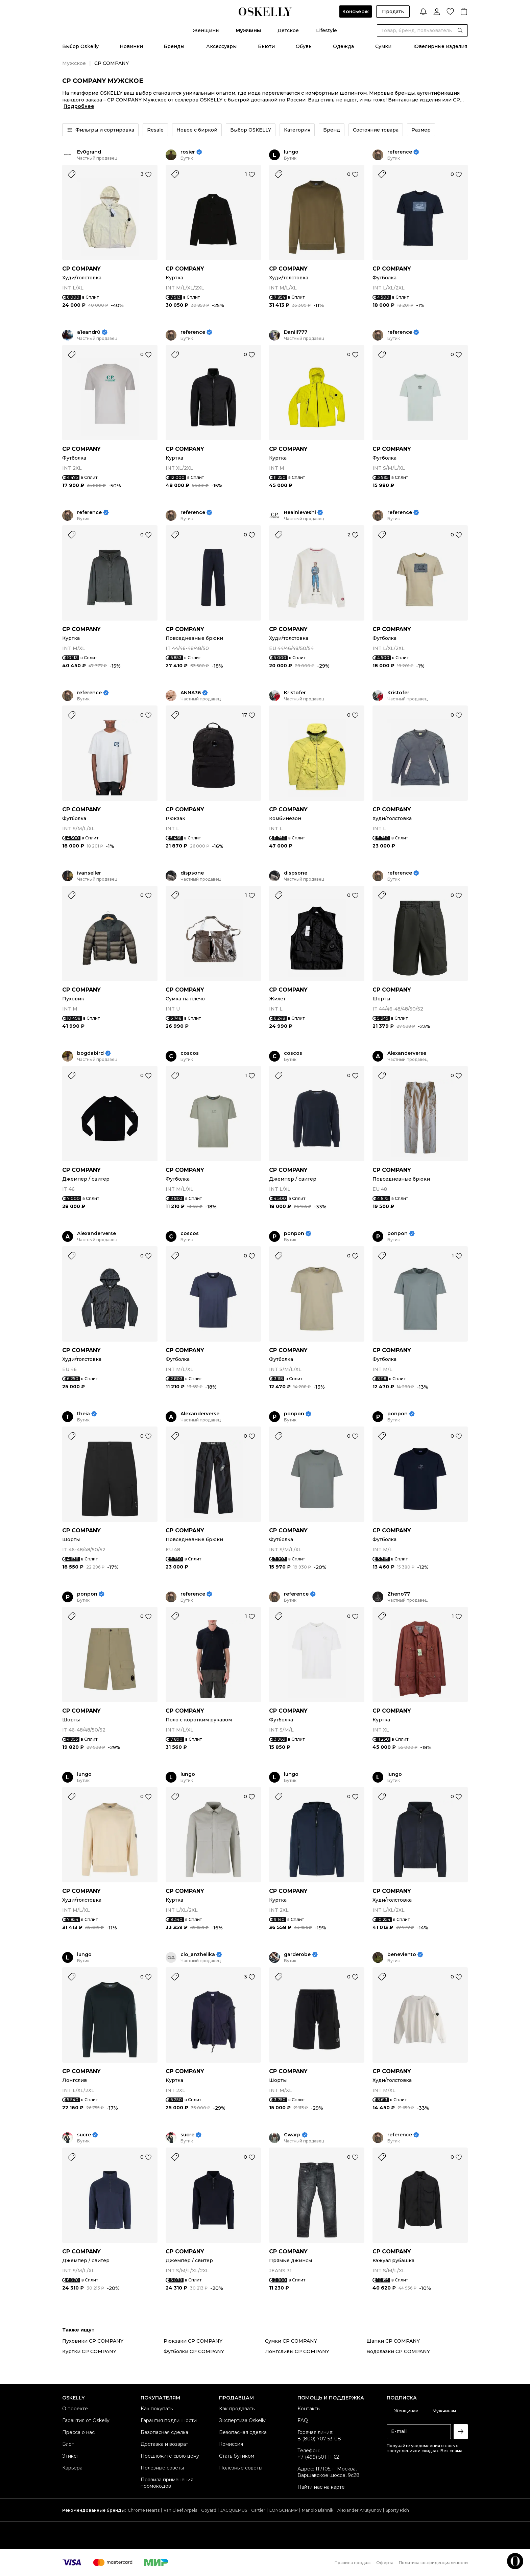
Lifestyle (326, 30)
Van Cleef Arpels (180, 2510)
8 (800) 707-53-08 (319, 2439)
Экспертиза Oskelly (242, 2420)
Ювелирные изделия (440, 46)
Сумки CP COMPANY (291, 2341)
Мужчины (248, 30)
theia (83, 1414)
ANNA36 (190, 693)
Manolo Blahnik (317, 2510)
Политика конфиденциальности (433, 2562)
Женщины (206, 30)
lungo (291, 152)
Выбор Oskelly (80, 46)
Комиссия (231, 2444)
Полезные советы (162, 2468)
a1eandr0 (88, 332)
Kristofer (295, 693)
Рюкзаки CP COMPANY (193, 2341)
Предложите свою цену (170, 2456)
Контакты (308, 2409)
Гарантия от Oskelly (86, 2420)
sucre (84, 2135)
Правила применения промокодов (167, 2483)
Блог (68, 2444)
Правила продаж (353, 2562)
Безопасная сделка (164, 2432)
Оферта (384, 2562)
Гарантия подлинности (169, 2420)
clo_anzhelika (197, 1954)
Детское (288, 30)
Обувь (304, 46)
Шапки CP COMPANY (393, 2341)
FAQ (302, 2420)
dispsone (192, 873)
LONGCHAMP (283, 2510)
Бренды (174, 46)
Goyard (208, 2510)
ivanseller (89, 873)
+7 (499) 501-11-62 (318, 2457)
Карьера (72, 2468)
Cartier (258, 2510)
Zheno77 (398, 1594)
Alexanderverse (406, 1053)
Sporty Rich (397, 2510)
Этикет (70, 2456)
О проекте (75, 2409)
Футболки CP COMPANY (194, 2351)
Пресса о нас (78, 2432)
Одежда (343, 46)
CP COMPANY (81, 268)
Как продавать (237, 2409)
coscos (189, 1053)
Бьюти (266, 46)
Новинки (131, 46)
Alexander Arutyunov (359, 2510)
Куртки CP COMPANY (89, 2351)
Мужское (74, 63)
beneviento (401, 1954)
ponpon (294, 1233)
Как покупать (157, 2409)
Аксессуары (221, 46)
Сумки (383, 46)
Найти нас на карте (321, 2487)
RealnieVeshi (300, 512)
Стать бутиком (236, 2456)
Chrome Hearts (144, 2510)
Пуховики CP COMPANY (92, 2341)
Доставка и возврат (164, 2444)
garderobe (297, 1954)
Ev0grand (89, 152)
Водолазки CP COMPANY (398, 2351)
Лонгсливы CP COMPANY (297, 2351)
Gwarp (292, 2135)
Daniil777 (295, 332)
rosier (187, 152)
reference (399, 152)
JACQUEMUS (233, 2510)
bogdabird (90, 1053)
